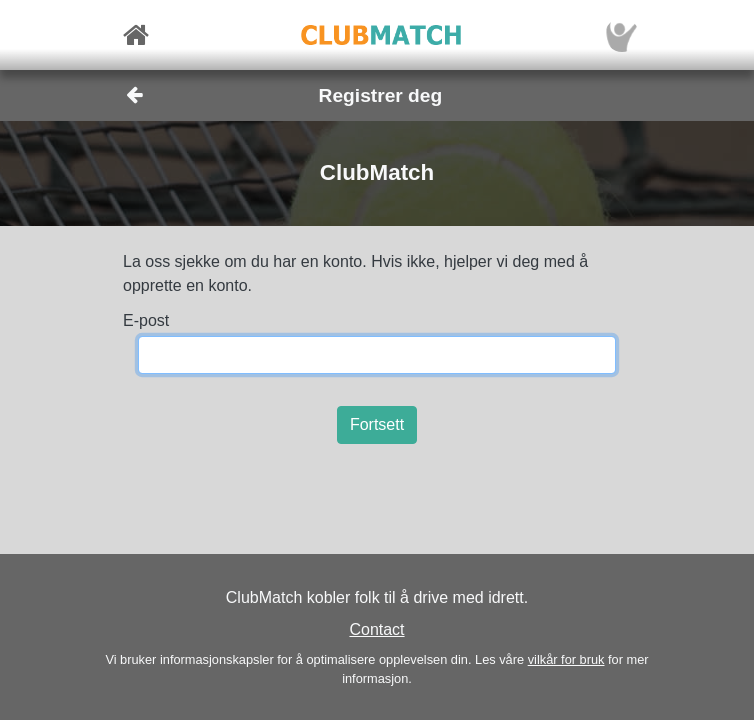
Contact (376, 629)
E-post (146, 320)
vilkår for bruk (566, 659)
